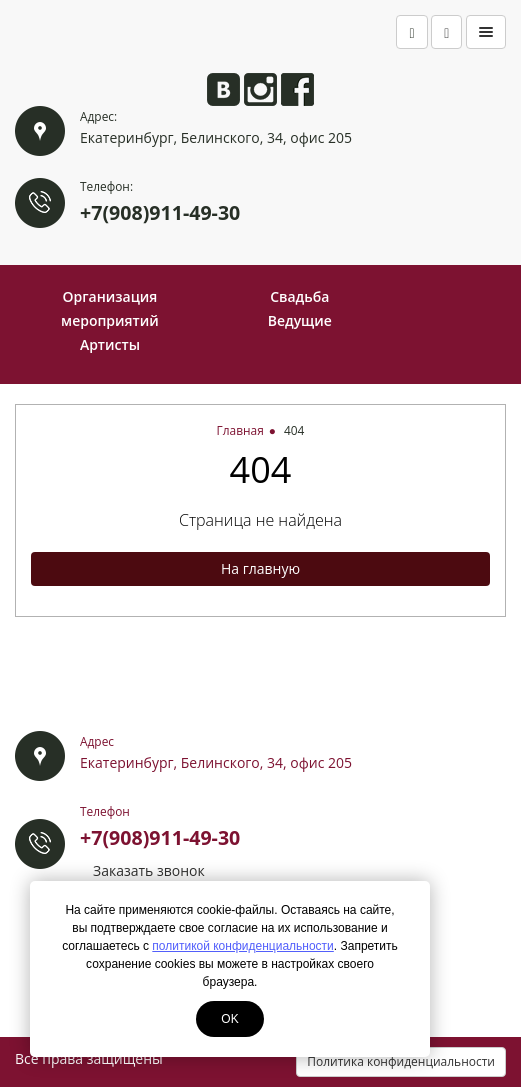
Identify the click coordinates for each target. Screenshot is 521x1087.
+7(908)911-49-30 (160, 212)
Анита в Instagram (260, 89)
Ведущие (300, 320)
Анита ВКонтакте (223, 89)
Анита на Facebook (297, 89)
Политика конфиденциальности (401, 1061)
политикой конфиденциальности (242, 946)
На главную (260, 568)
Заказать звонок (149, 870)
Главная (240, 430)
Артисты (110, 344)
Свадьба (299, 296)
